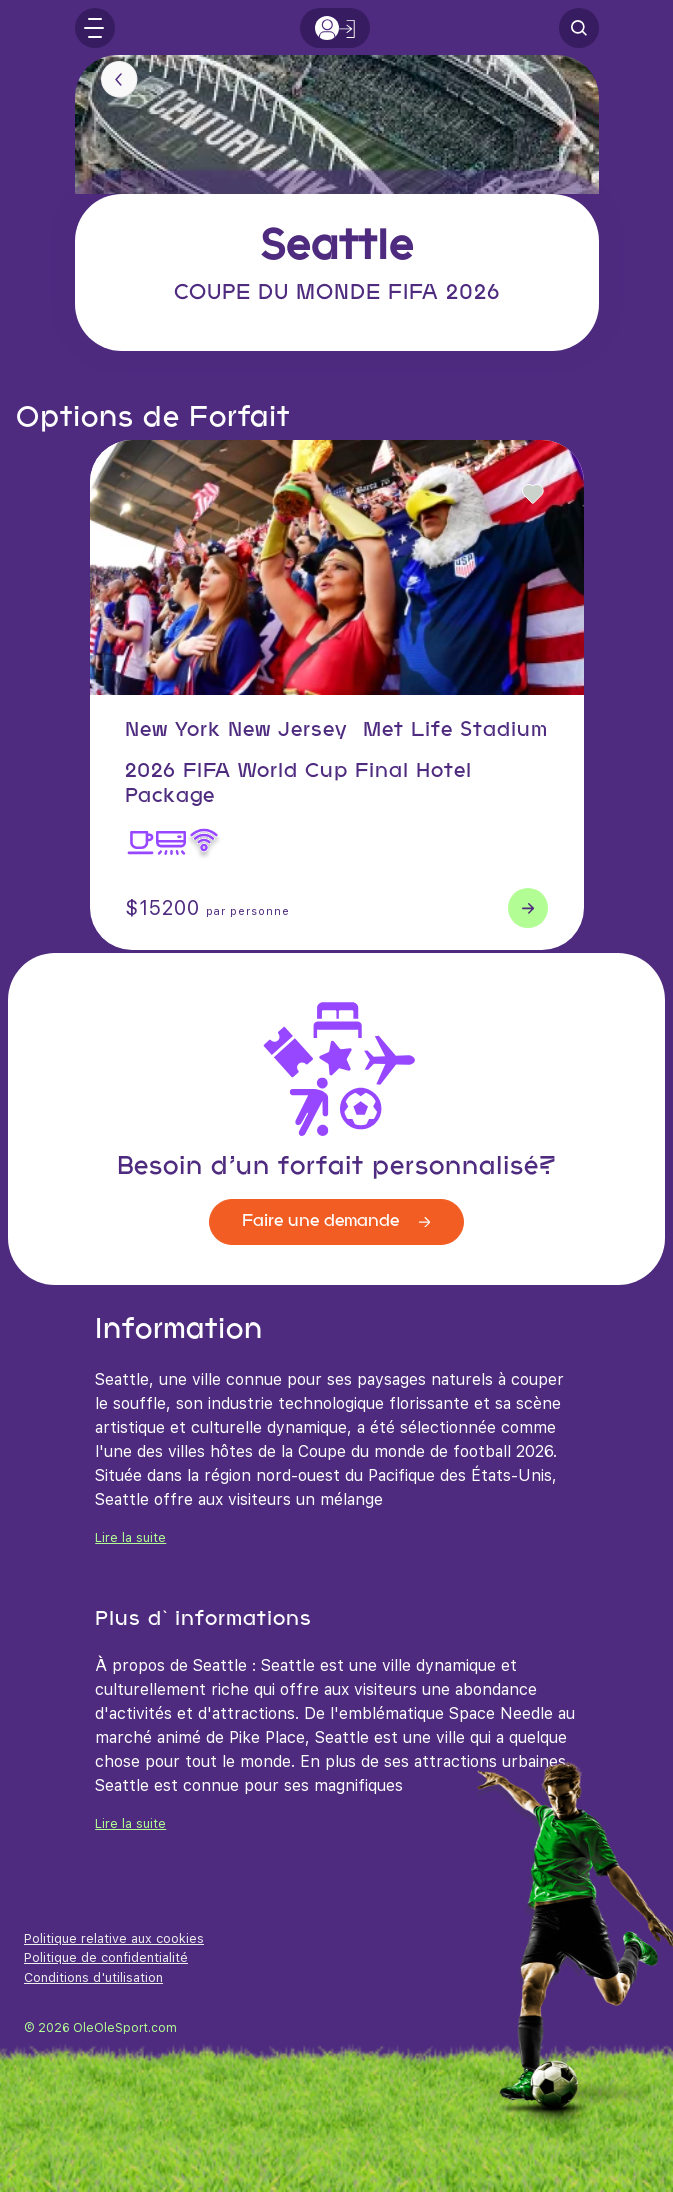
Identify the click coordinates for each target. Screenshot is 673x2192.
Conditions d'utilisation (93, 1977)
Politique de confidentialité (106, 1957)
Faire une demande (336, 1221)
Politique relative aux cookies (114, 1938)
